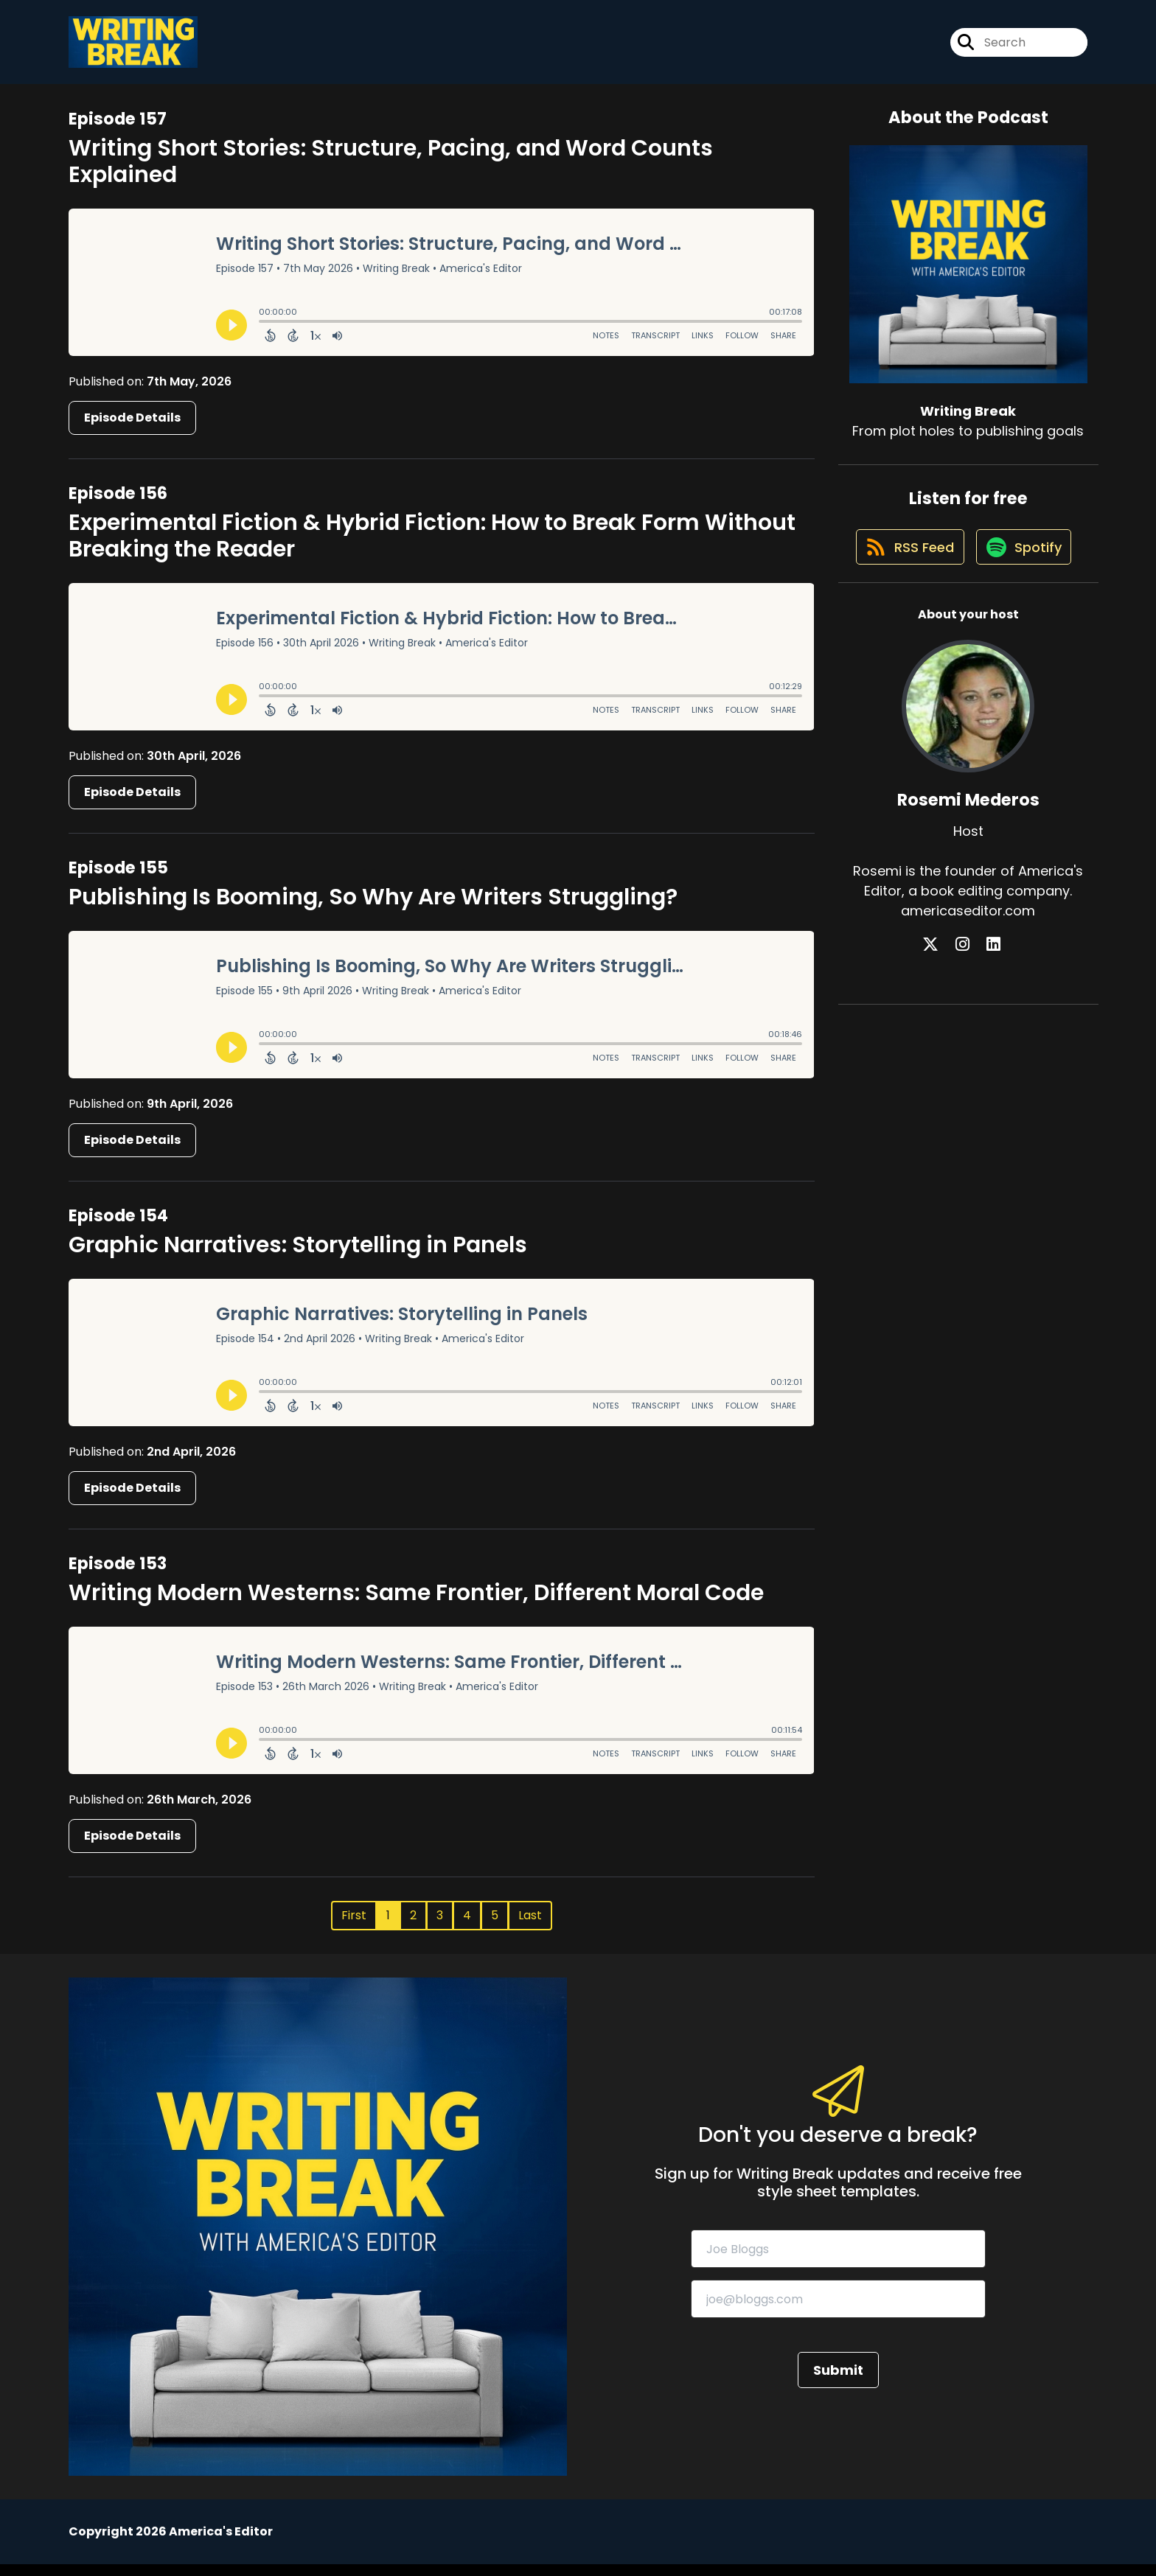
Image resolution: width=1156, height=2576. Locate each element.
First (353, 1927)
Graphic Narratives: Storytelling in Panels (298, 1256)
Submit (838, 2382)
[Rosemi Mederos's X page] (951, 1022)
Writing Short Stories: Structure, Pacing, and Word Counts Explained (391, 172)
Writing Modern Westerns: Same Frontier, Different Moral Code (416, 1604)
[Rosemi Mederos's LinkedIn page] (986, 1022)
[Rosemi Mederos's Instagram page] (969, 1022)
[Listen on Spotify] (960, 624)
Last (530, 1927)
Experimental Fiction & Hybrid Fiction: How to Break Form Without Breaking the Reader (432, 547)
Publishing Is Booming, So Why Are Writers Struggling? (373, 908)
